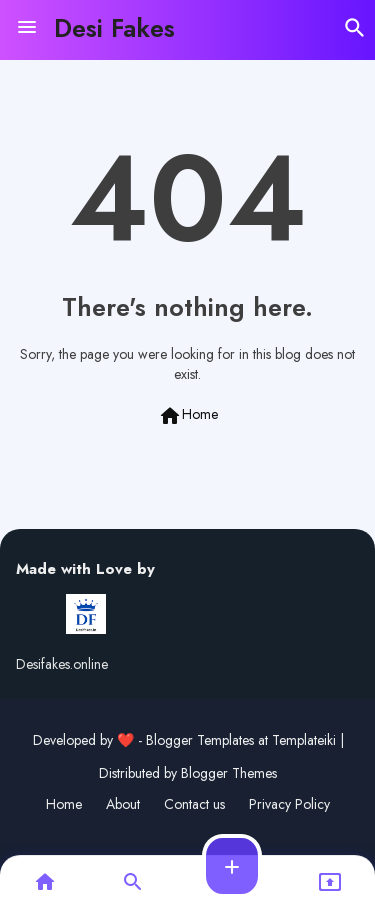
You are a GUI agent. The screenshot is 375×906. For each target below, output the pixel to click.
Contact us (194, 804)
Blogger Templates (200, 740)
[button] (355, 28)
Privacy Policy (289, 804)
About (123, 804)
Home (188, 416)
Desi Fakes (114, 28)
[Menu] (27, 28)
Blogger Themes (229, 773)
